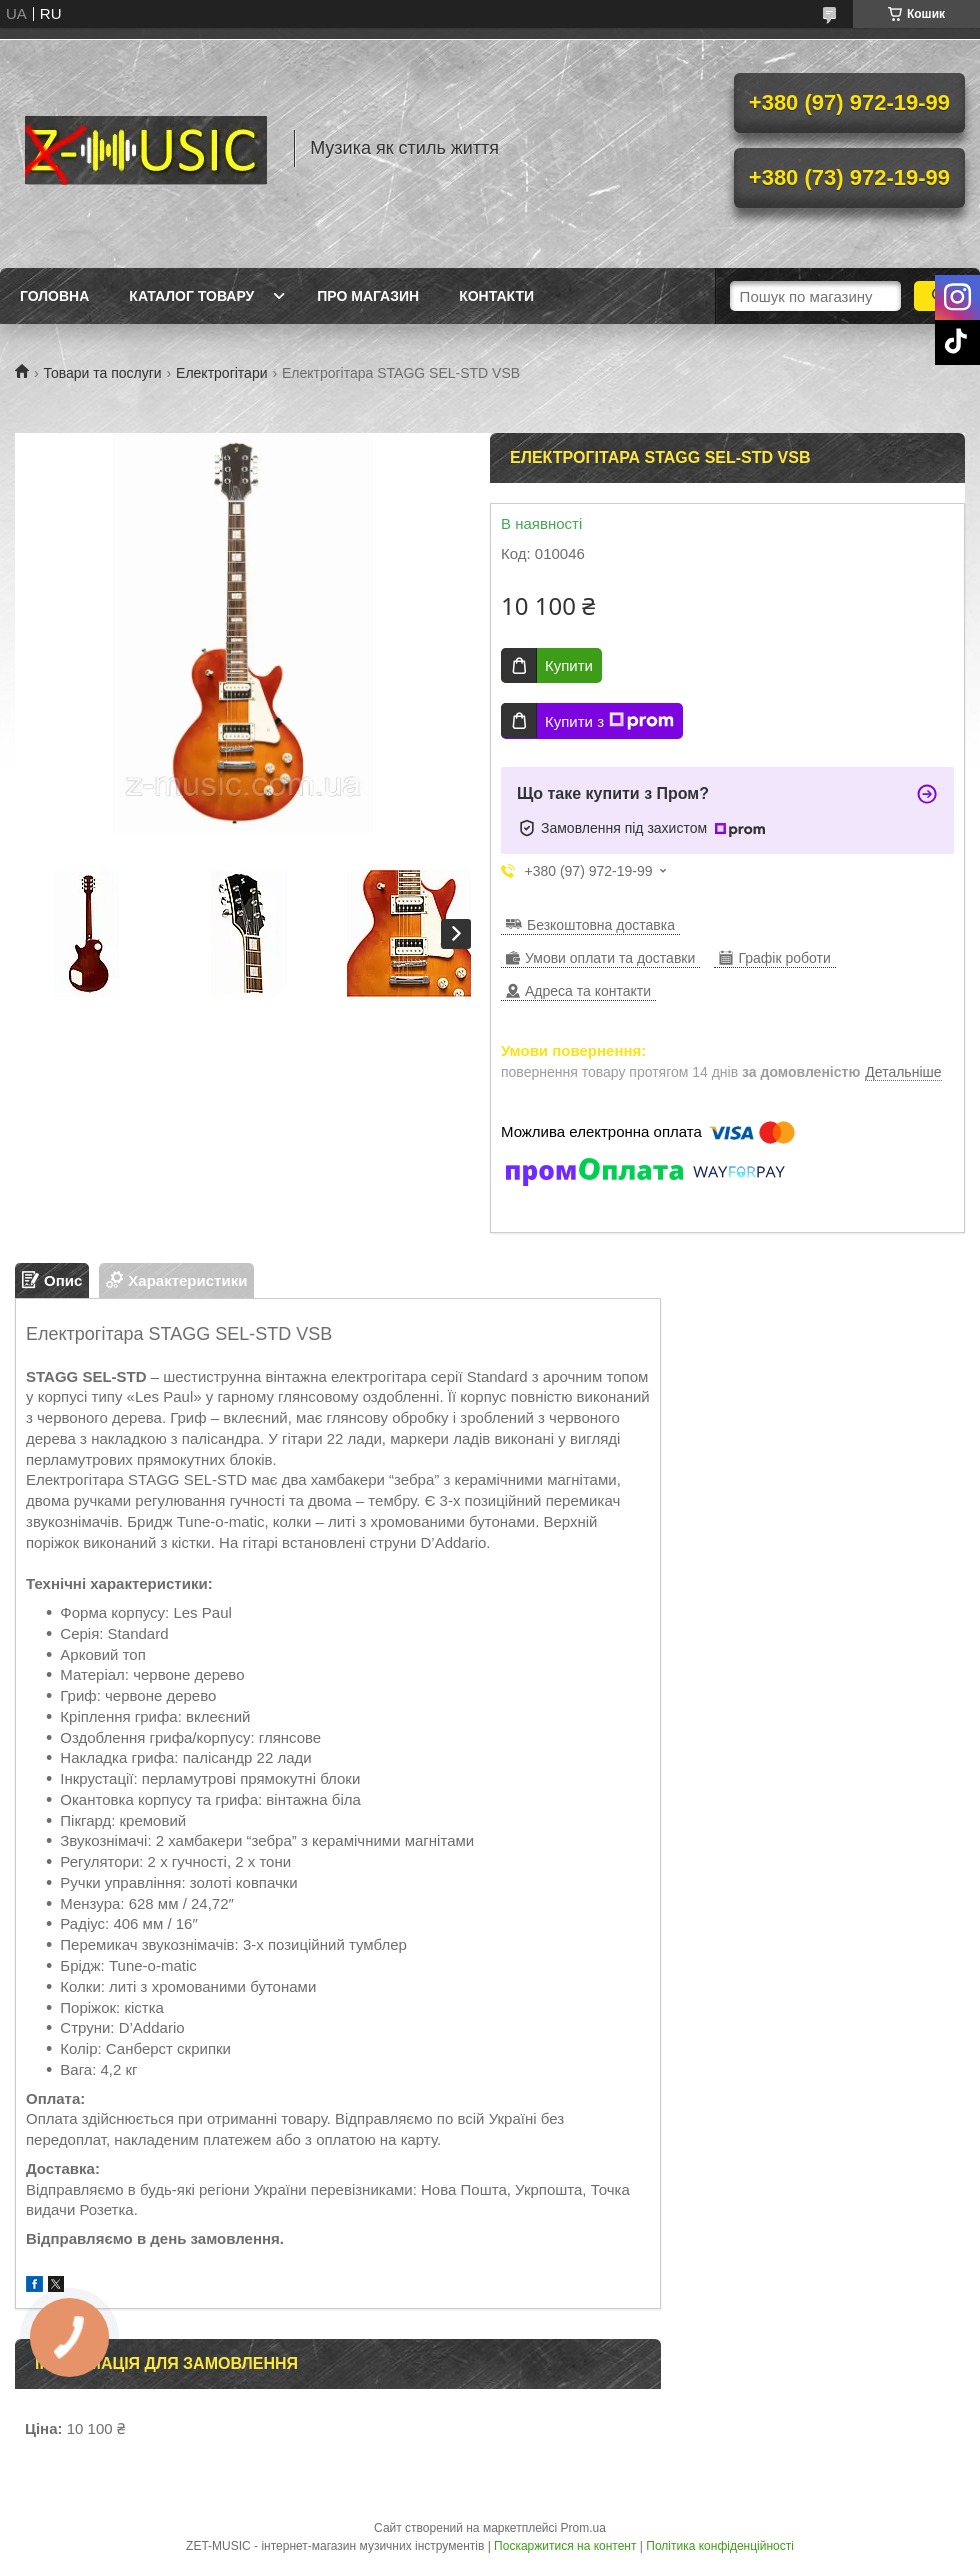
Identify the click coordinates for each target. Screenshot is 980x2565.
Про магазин (368, 296)
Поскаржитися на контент (565, 2546)
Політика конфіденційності (720, 2546)
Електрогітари (221, 373)
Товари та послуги (102, 373)
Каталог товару (191, 296)
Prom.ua (583, 2528)
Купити (569, 665)
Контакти (496, 296)
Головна (54, 296)
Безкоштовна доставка (601, 925)
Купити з (609, 721)
